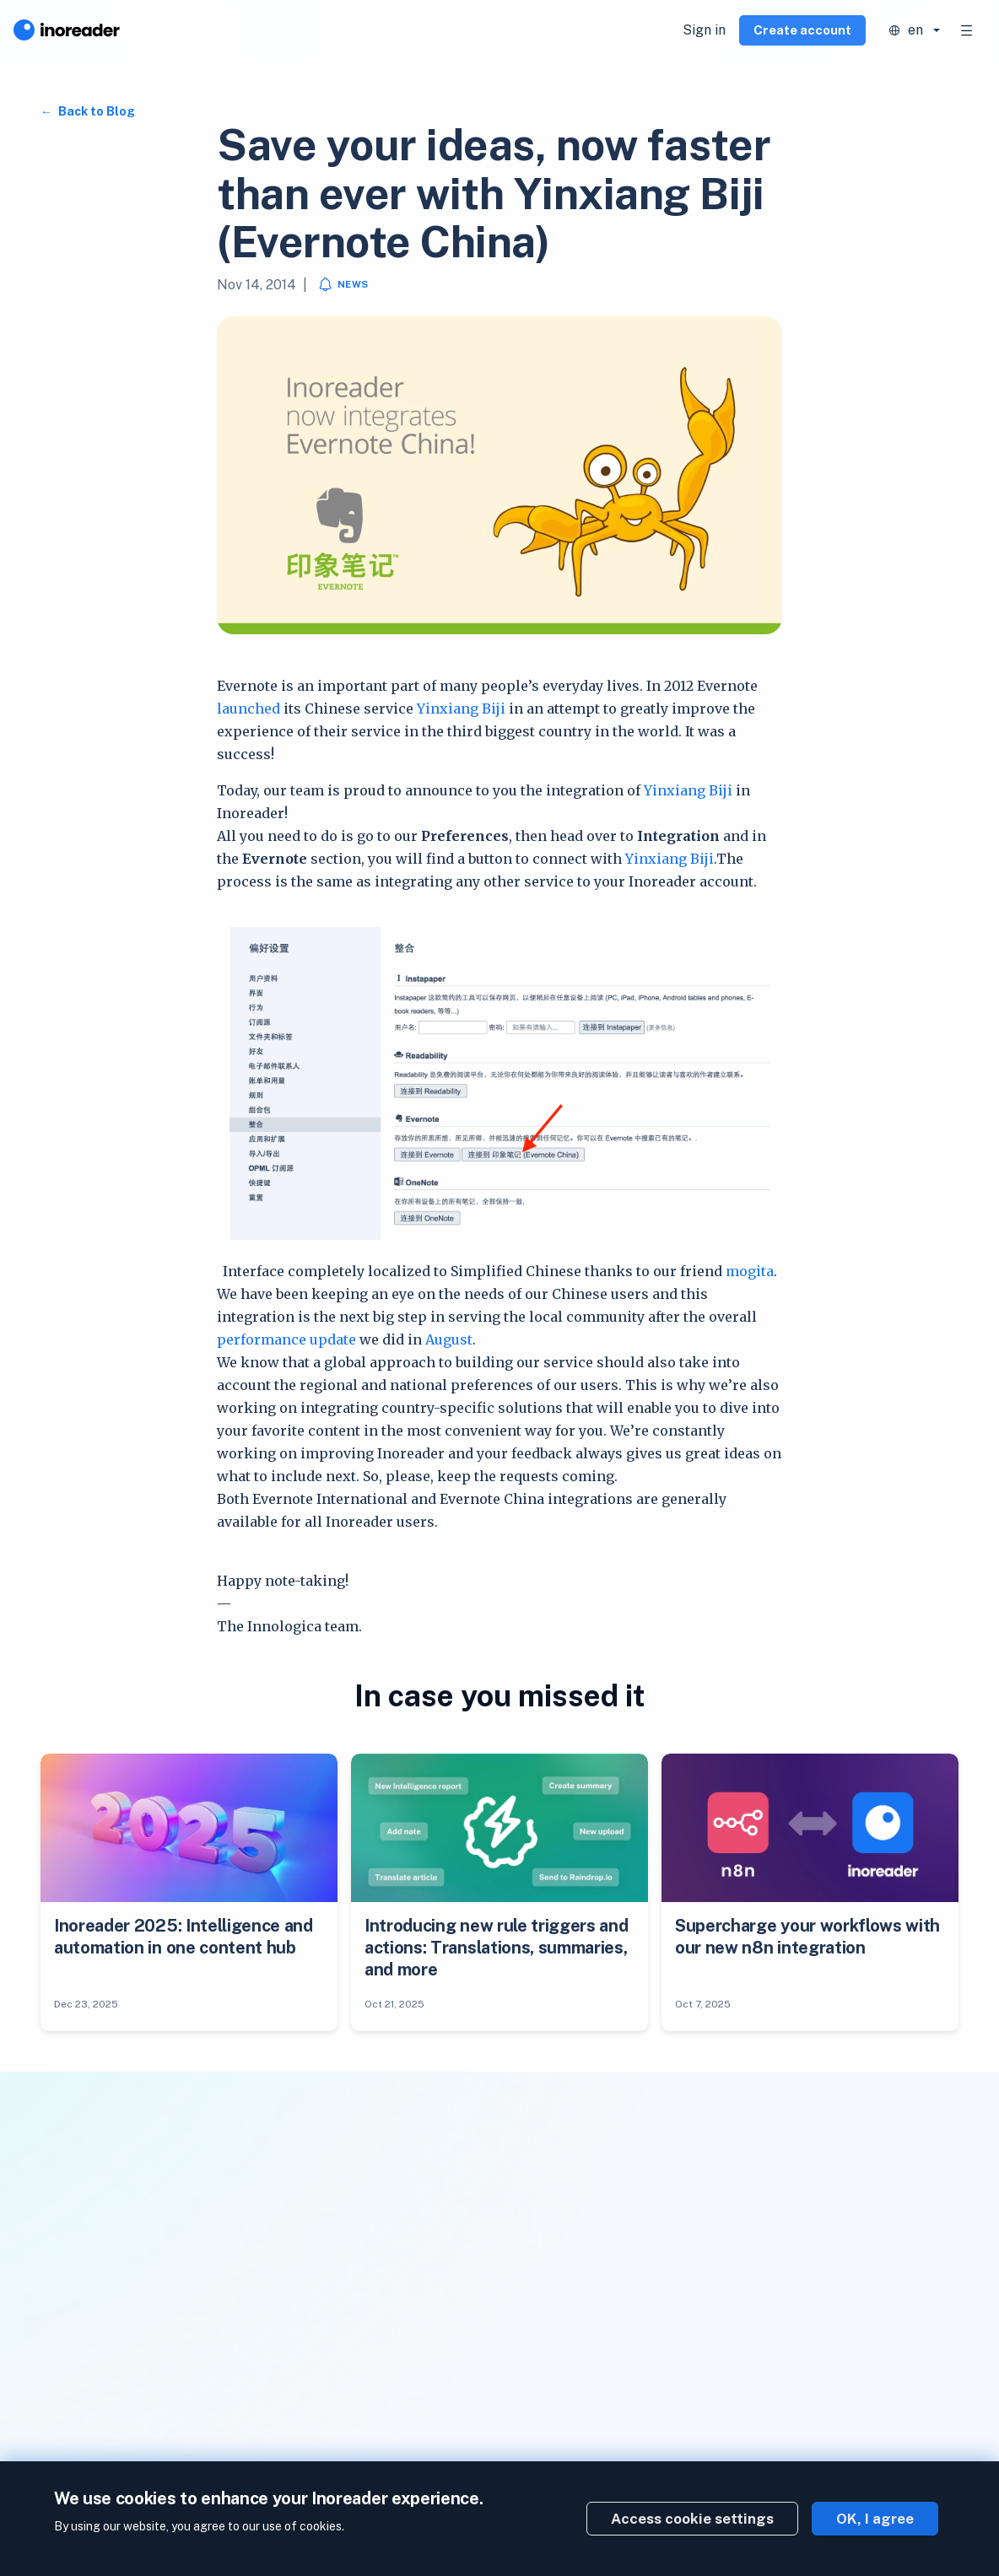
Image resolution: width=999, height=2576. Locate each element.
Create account (802, 30)
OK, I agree (875, 2518)
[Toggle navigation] (967, 30)
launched (248, 708)
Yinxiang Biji (461, 708)
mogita (750, 1271)
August (448, 1339)
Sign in (704, 30)
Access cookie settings (692, 2518)
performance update (286, 1339)
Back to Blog (95, 111)
